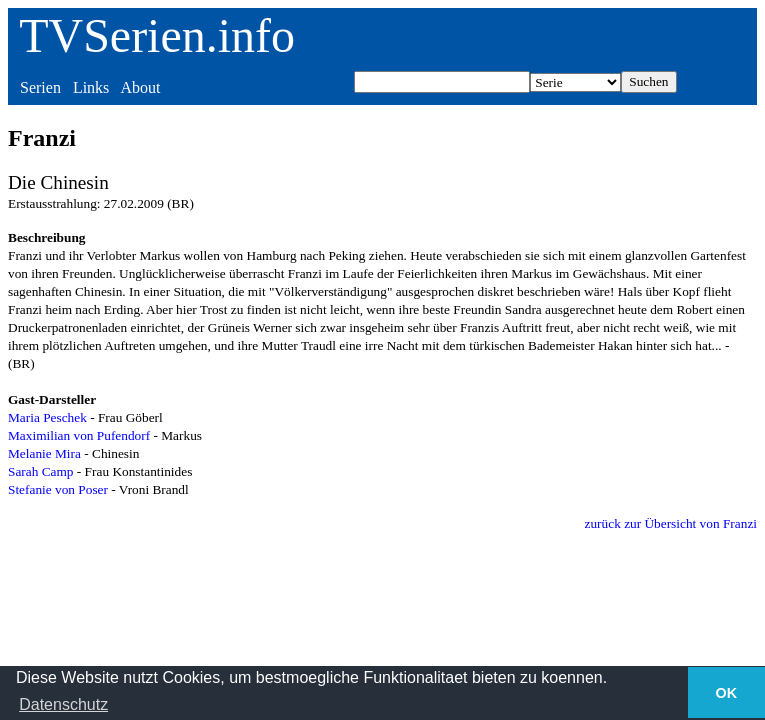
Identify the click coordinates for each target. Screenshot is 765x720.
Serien (40, 87)
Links (91, 87)
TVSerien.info (157, 35)
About (140, 87)
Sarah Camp (41, 471)
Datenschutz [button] (63, 704)
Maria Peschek (47, 417)
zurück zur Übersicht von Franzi (671, 523)
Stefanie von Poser (58, 489)
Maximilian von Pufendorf (79, 435)
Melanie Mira (44, 453)
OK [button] (727, 693)
